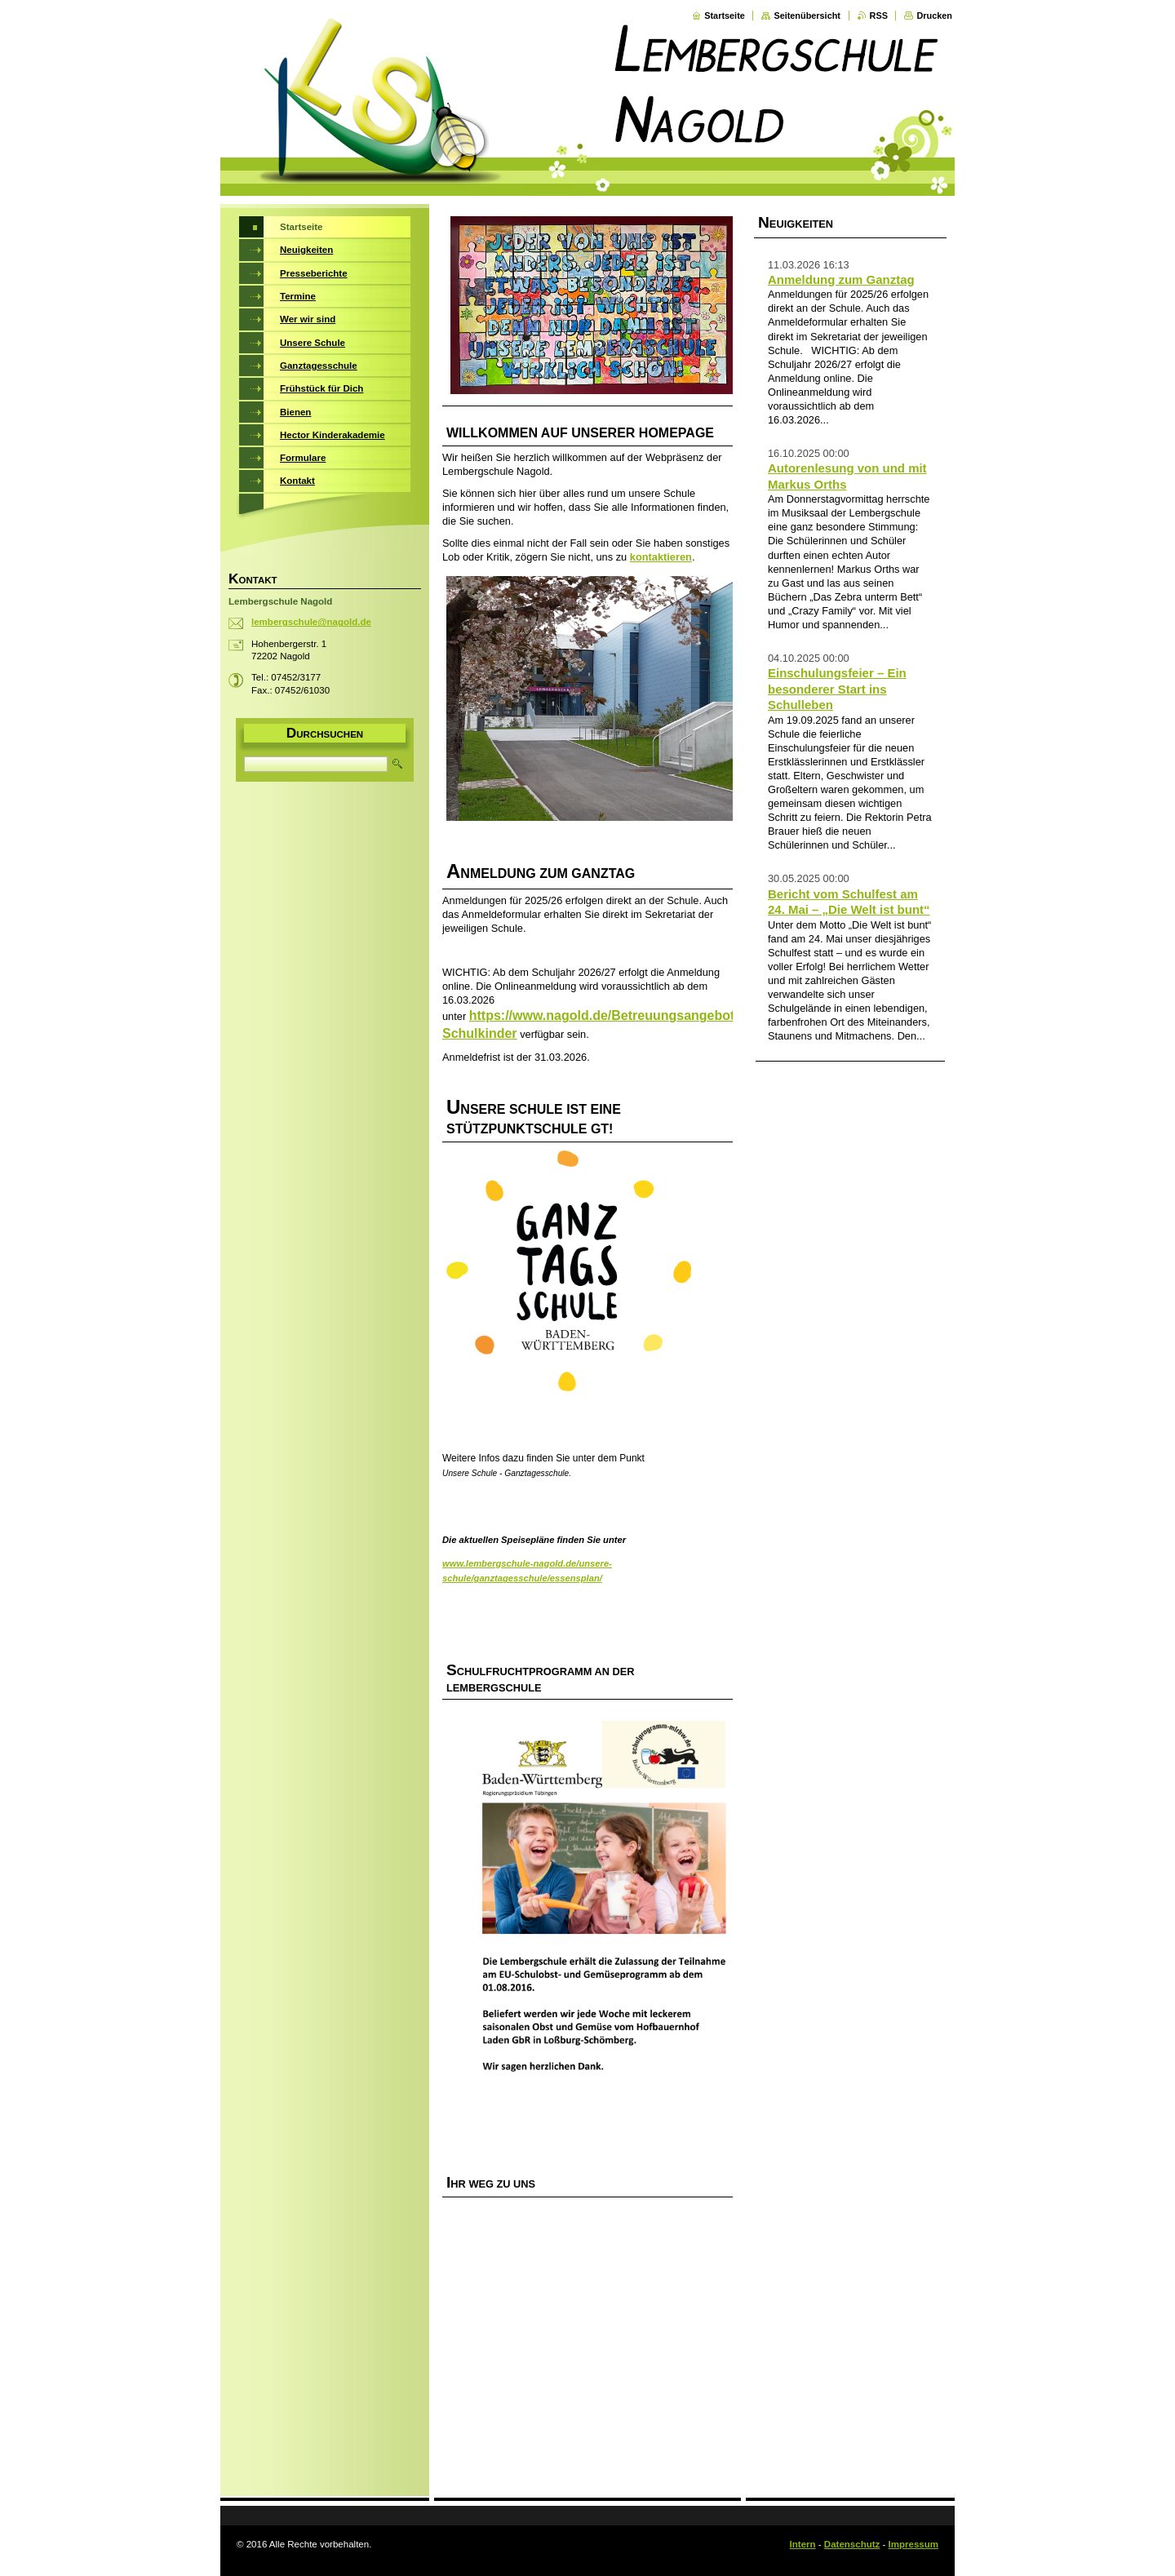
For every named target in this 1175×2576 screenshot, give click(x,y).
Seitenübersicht (807, 15)
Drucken (934, 15)
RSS (879, 15)
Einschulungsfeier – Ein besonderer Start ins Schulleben (837, 689)
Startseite (724, 15)
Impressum (913, 2544)
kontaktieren (661, 557)
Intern (803, 2544)
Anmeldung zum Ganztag (841, 279)
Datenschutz (852, 2544)
